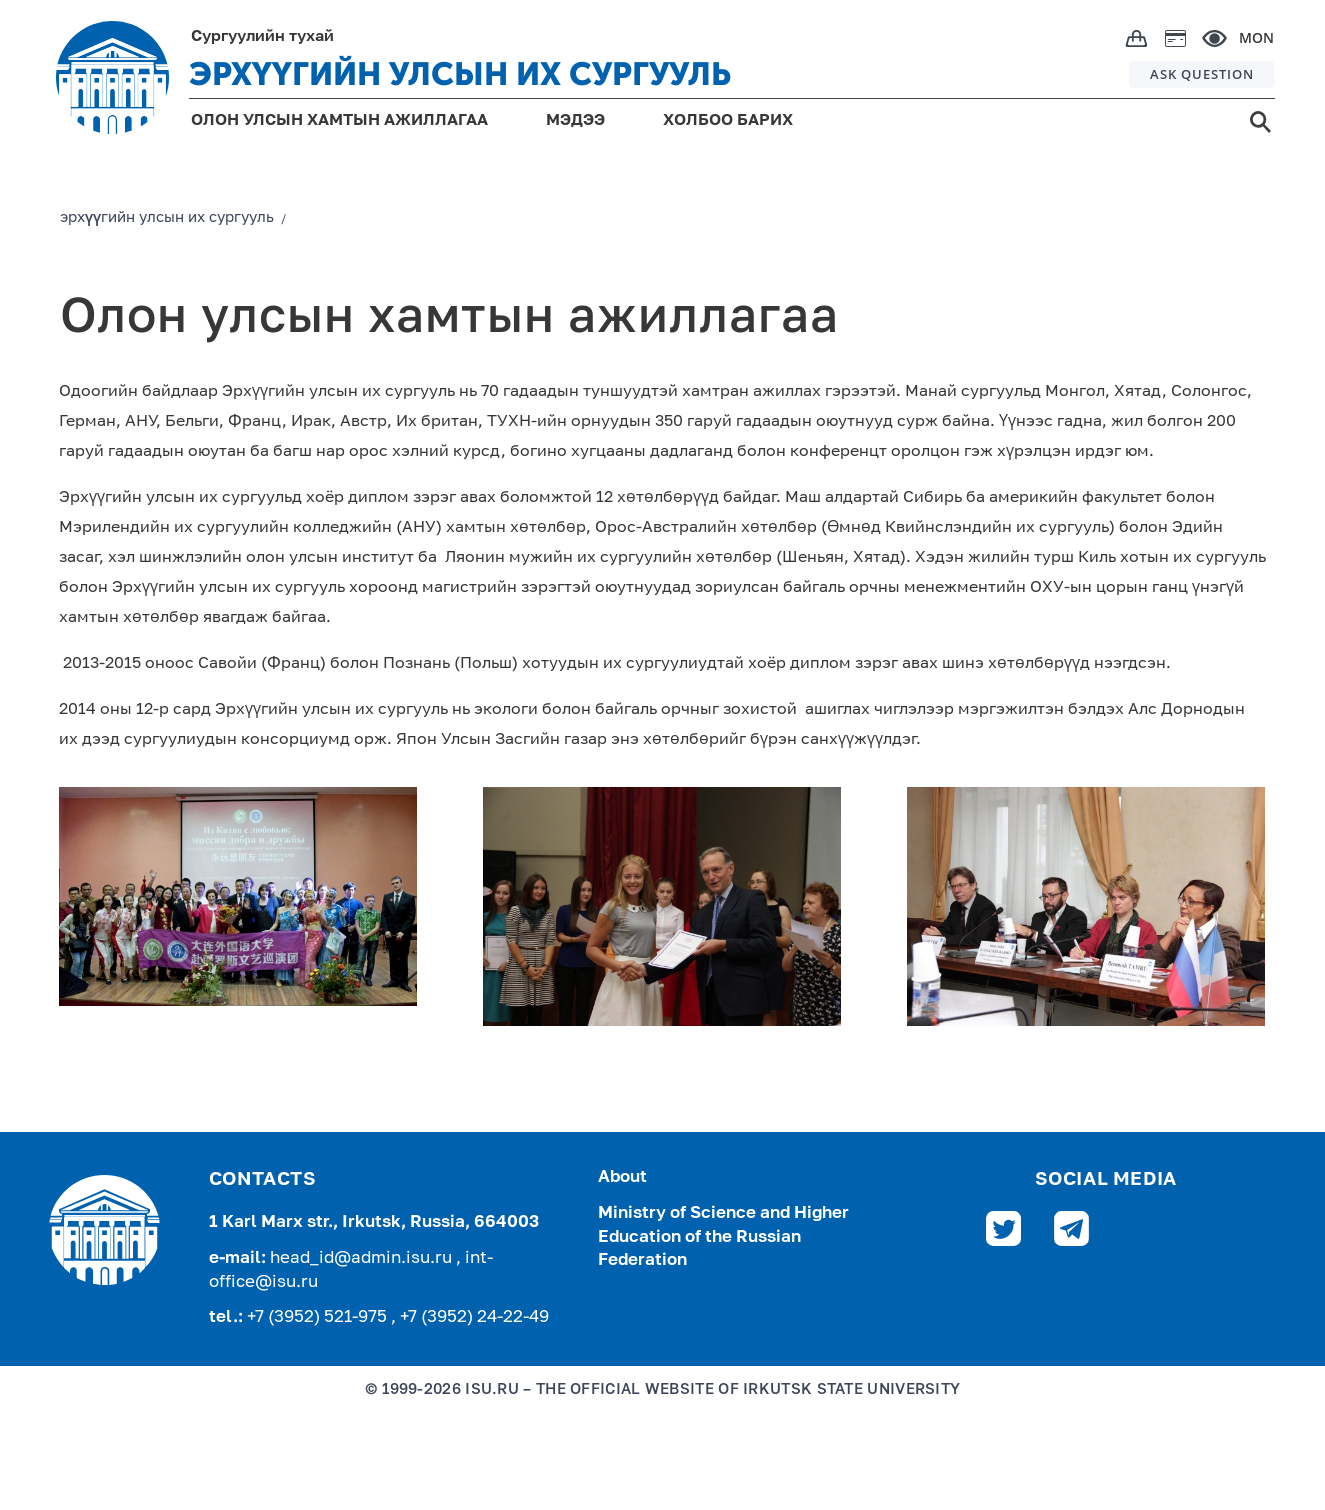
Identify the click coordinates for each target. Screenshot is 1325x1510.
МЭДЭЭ (575, 121)
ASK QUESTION (1202, 74)
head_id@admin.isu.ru (363, 1258)
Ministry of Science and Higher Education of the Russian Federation (723, 1237)
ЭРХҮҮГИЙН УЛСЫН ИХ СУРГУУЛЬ (460, 74)
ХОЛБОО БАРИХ (728, 121)
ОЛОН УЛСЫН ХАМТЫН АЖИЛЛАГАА (339, 121)
